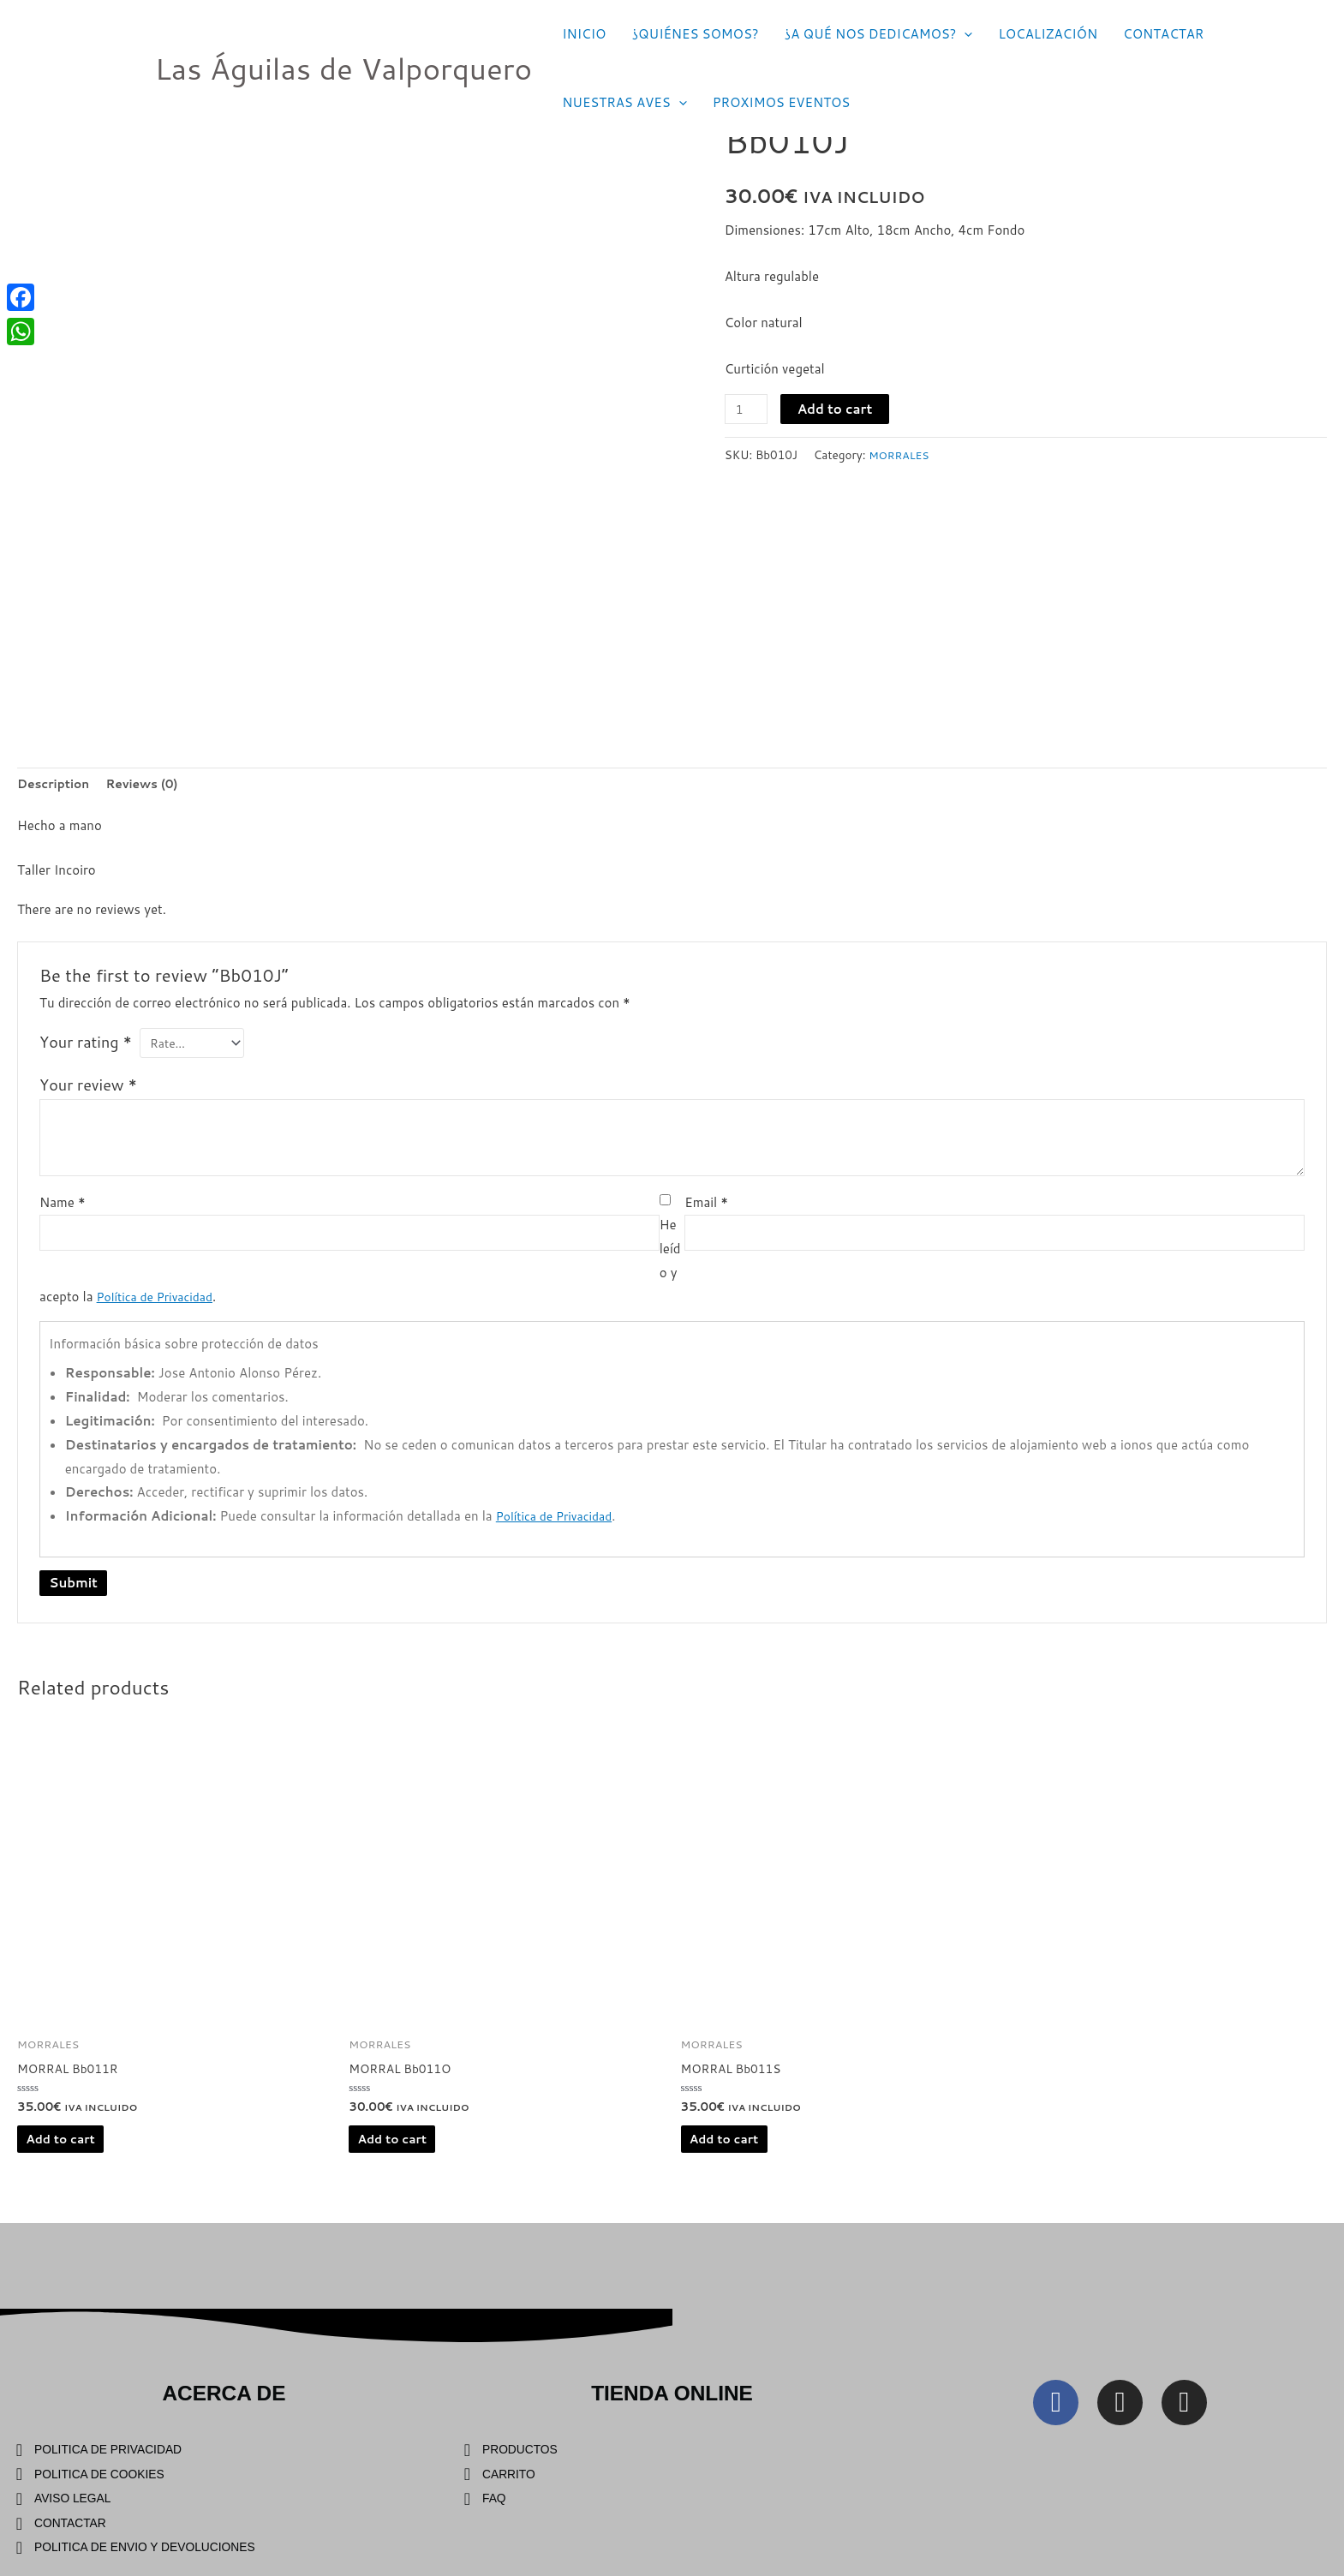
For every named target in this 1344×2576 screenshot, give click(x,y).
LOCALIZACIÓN (1047, 34)
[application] (964, 34)
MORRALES (902, 454)
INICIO (584, 34)
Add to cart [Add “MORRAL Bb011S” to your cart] (728, 2148)
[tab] (56, 786)
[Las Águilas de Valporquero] (116, 67)
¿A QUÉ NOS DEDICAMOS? (879, 34)
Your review (88, 1090)
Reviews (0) (151, 785)
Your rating (85, 1045)
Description (56, 785)
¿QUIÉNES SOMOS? (694, 34)
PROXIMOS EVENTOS (782, 102)
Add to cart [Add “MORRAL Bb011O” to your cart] (396, 2148)
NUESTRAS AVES (624, 103)
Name (62, 1208)
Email (706, 1208)
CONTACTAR (1163, 34)
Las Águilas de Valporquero (344, 68)
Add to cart (838, 409)
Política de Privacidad (160, 1302)
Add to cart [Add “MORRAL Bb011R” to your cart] (64, 2148)
